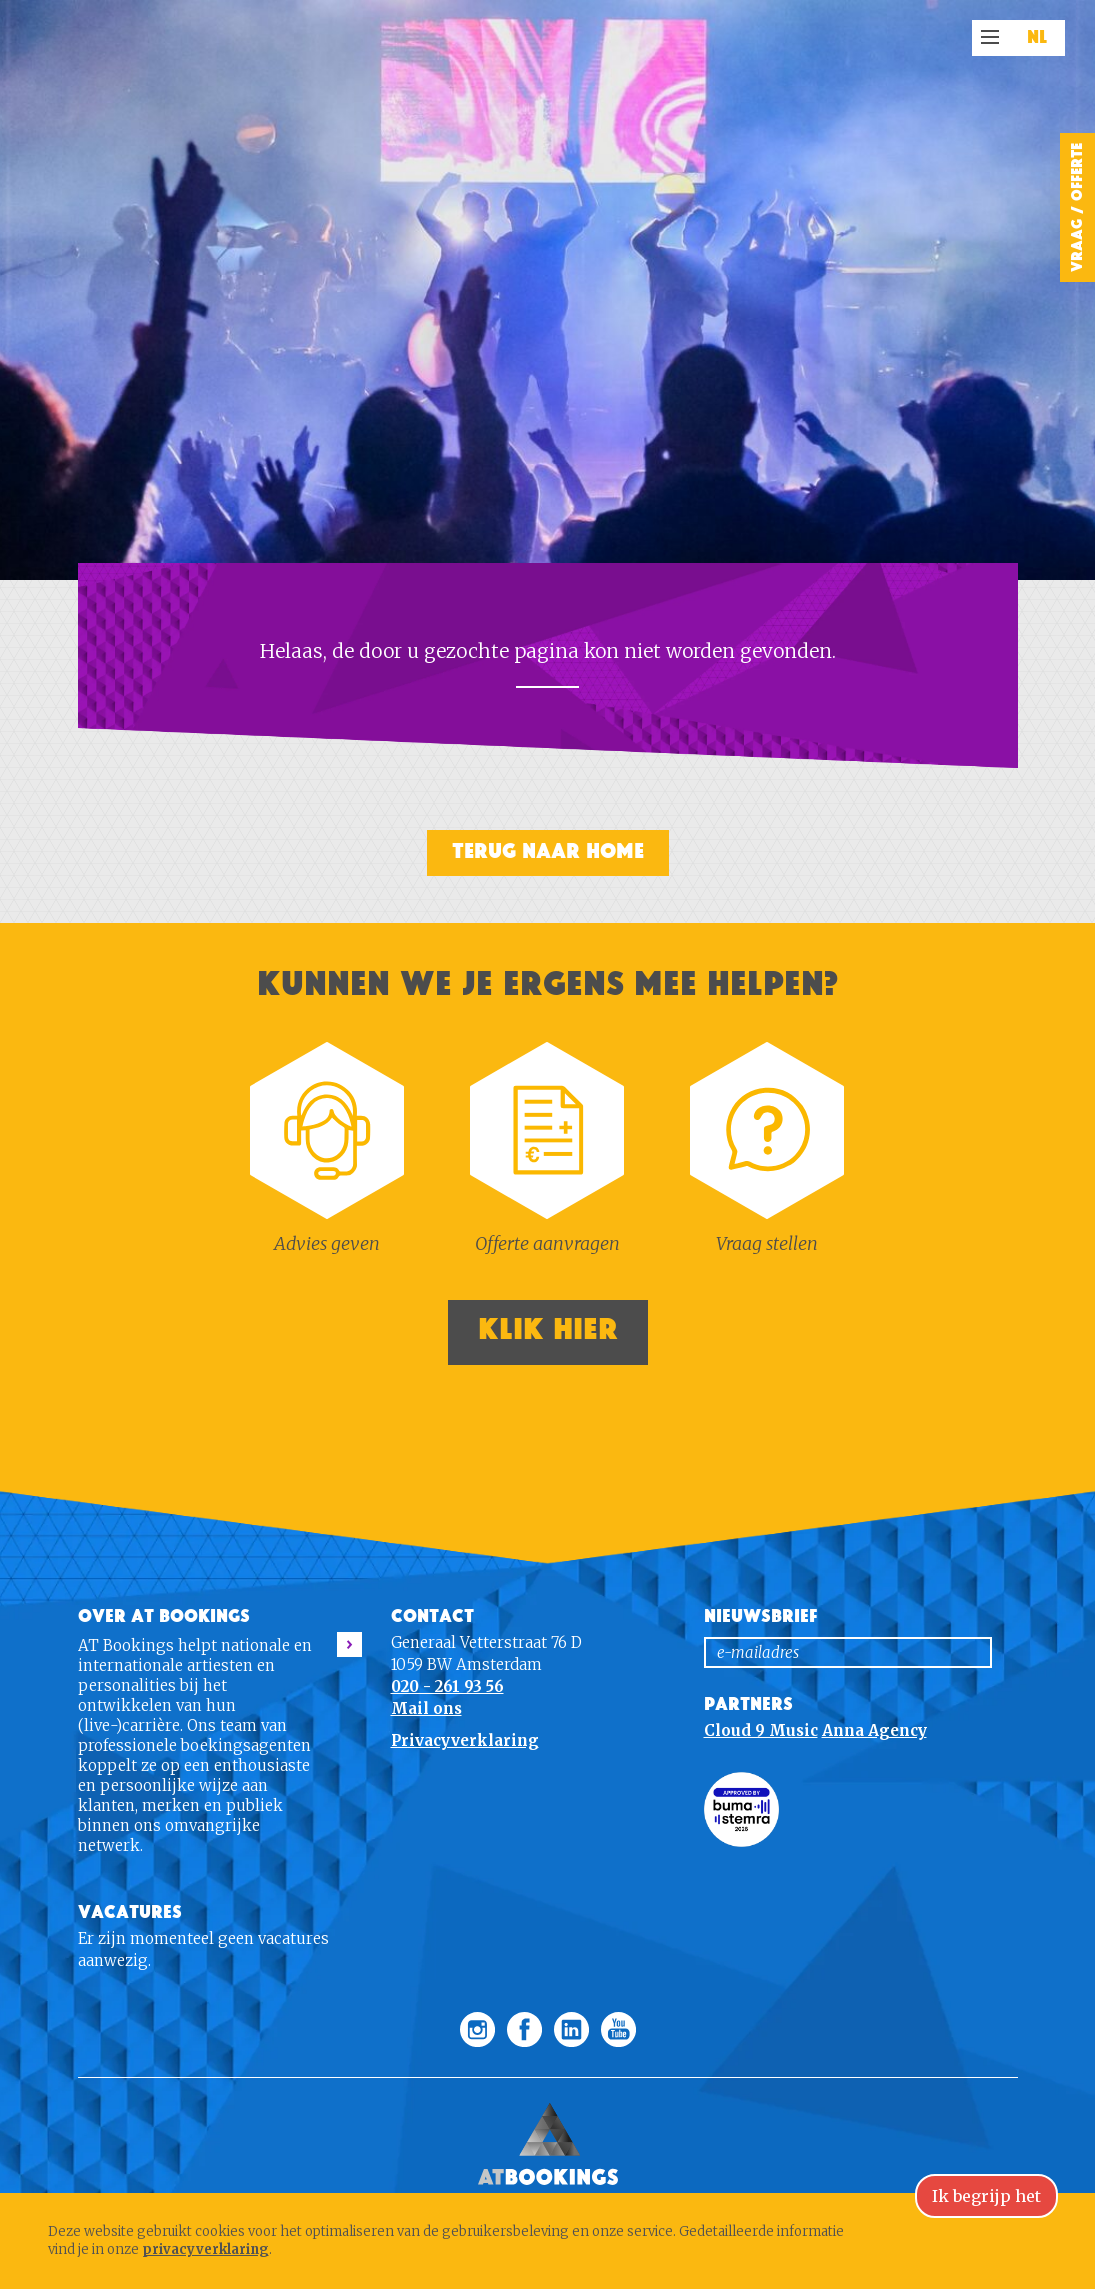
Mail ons (426, 1708)
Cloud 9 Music (761, 1730)
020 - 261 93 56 (447, 1686)
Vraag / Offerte (1077, 207)
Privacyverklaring (465, 1740)
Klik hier (548, 1329)
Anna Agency (874, 1730)
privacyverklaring (205, 2249)
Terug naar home (548, 851)
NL (1037, 38)
